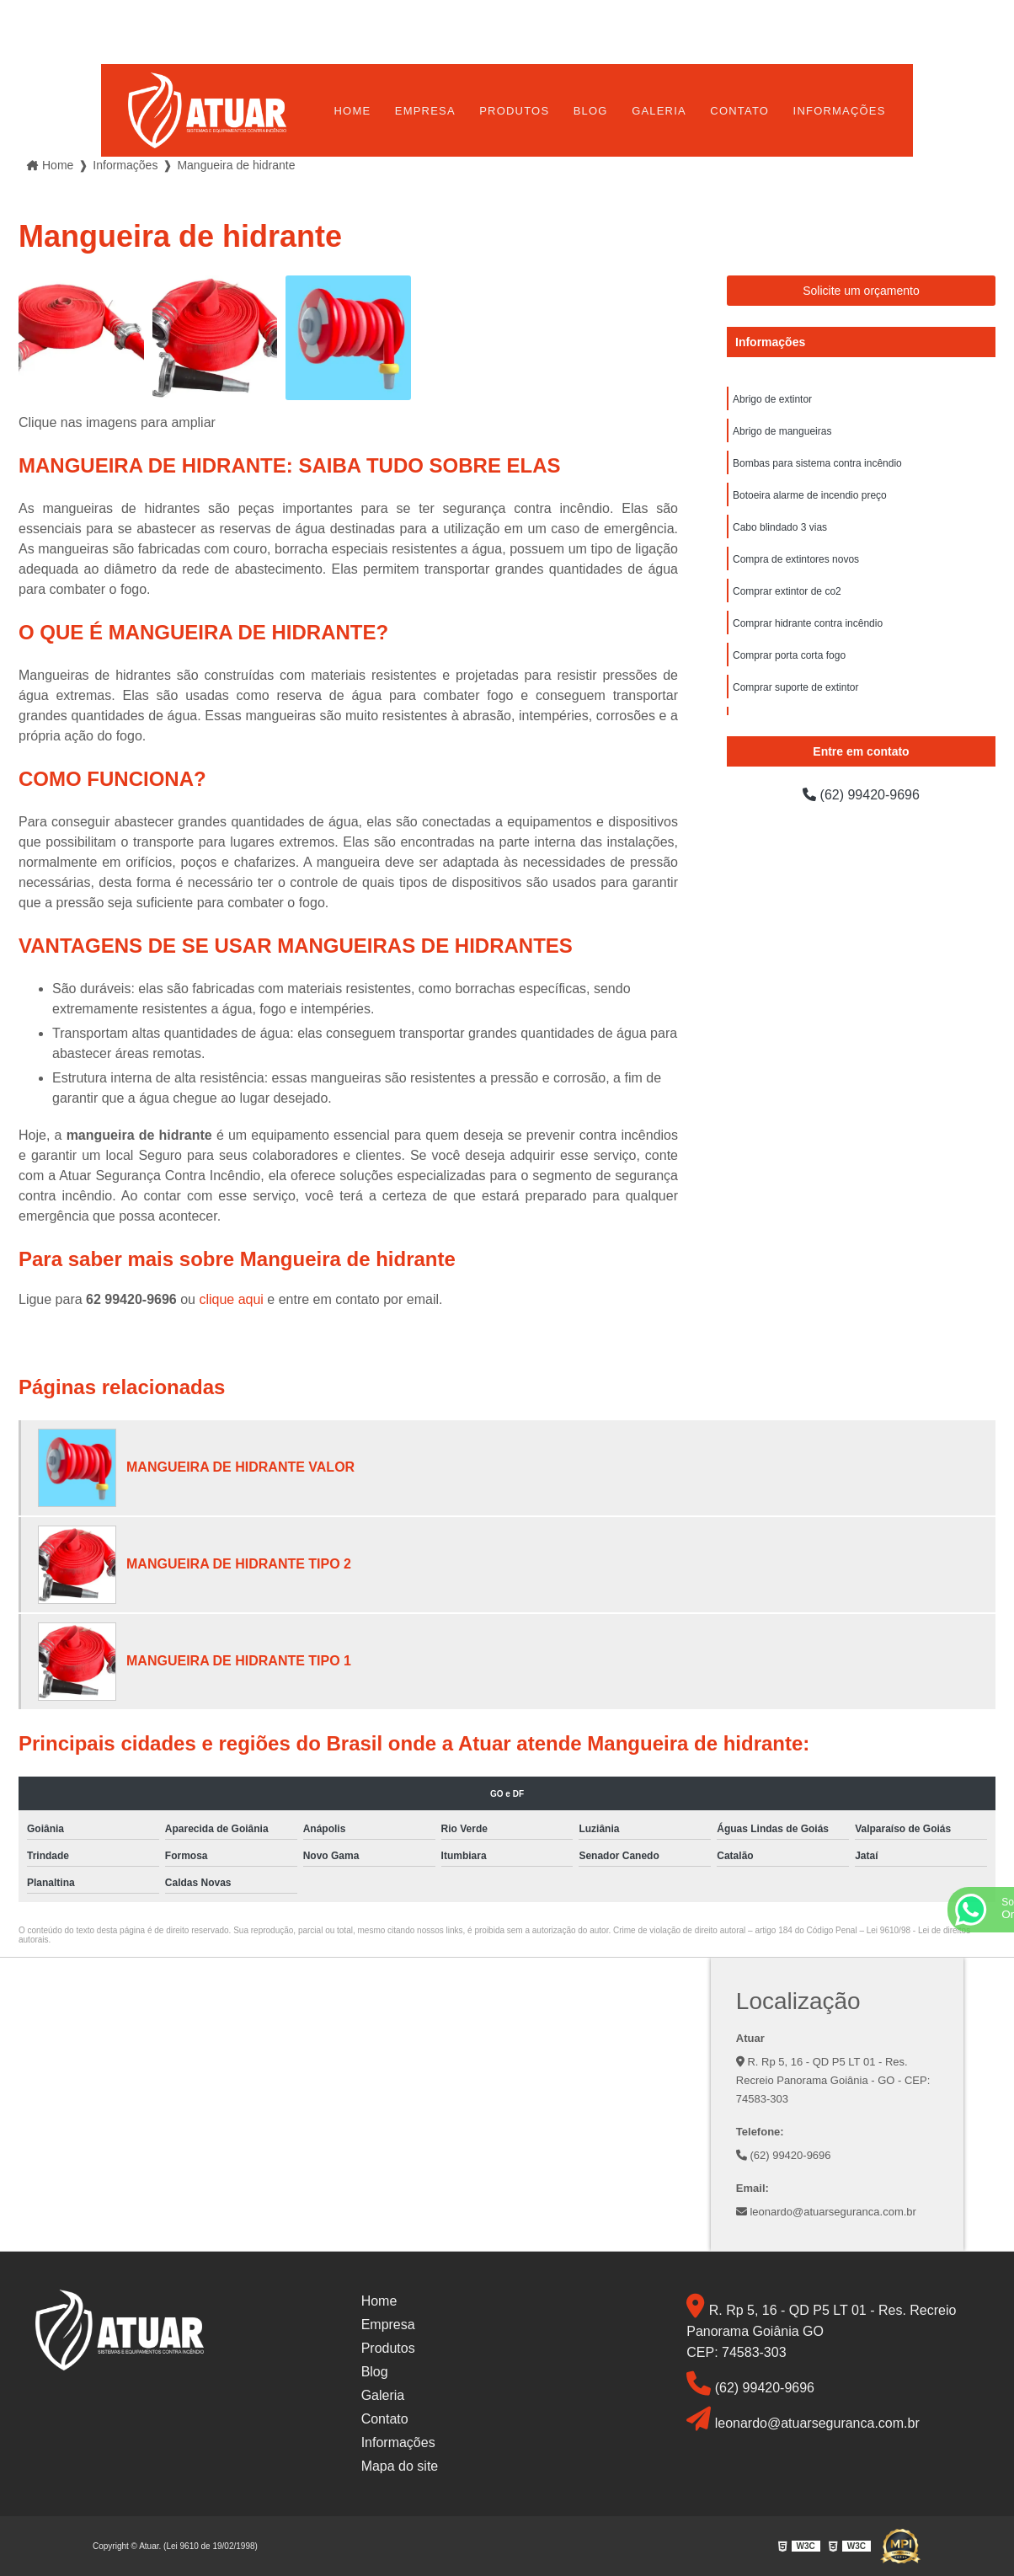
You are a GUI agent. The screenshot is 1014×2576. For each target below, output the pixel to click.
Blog (591, 110)
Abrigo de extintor (772, 399)
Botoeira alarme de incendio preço (810, 495)
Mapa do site (400, 2466)
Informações (839, 110)
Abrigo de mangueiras (782, 431)
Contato (739, 110)
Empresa (425, 110)
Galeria (659, 110)
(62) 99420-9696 (861, 795)
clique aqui (231, 1299)
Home (352, 110)
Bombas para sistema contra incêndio (817, 463)
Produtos (514, 110)
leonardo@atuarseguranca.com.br (826, 2211)
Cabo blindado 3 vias (780, 527)
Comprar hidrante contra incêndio (808, 623)
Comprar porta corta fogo (789, 655)
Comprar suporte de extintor (795, 687)
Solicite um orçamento (861, 290)
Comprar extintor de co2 (787, 591)
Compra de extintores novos (796, 559)
